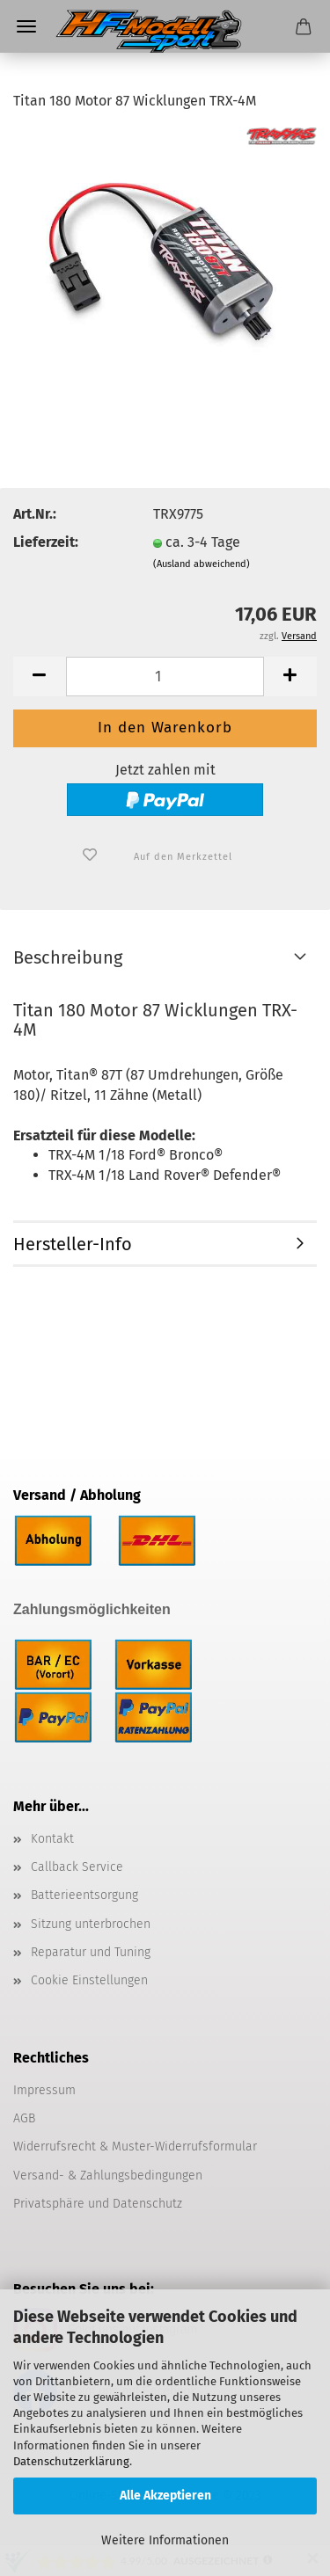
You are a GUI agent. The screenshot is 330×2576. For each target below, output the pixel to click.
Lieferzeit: (45, 542)
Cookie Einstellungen (89, 1980)
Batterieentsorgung (84, 1895)
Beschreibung (67, 957)
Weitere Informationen (165, 2540)
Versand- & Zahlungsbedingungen (107, 2175)
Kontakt (52, 1838)
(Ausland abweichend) (201, 564)
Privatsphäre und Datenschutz (97, 2203)
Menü (26, 26)
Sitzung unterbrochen (90, 1924)
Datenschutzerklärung (71, 2461)
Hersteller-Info (72, 1244)
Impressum (44, 2090)
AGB (24, 2118)
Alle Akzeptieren (165, 2495)
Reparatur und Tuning (90, 1952)
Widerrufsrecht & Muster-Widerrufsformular (135, 2146)
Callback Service (77, 1866)
